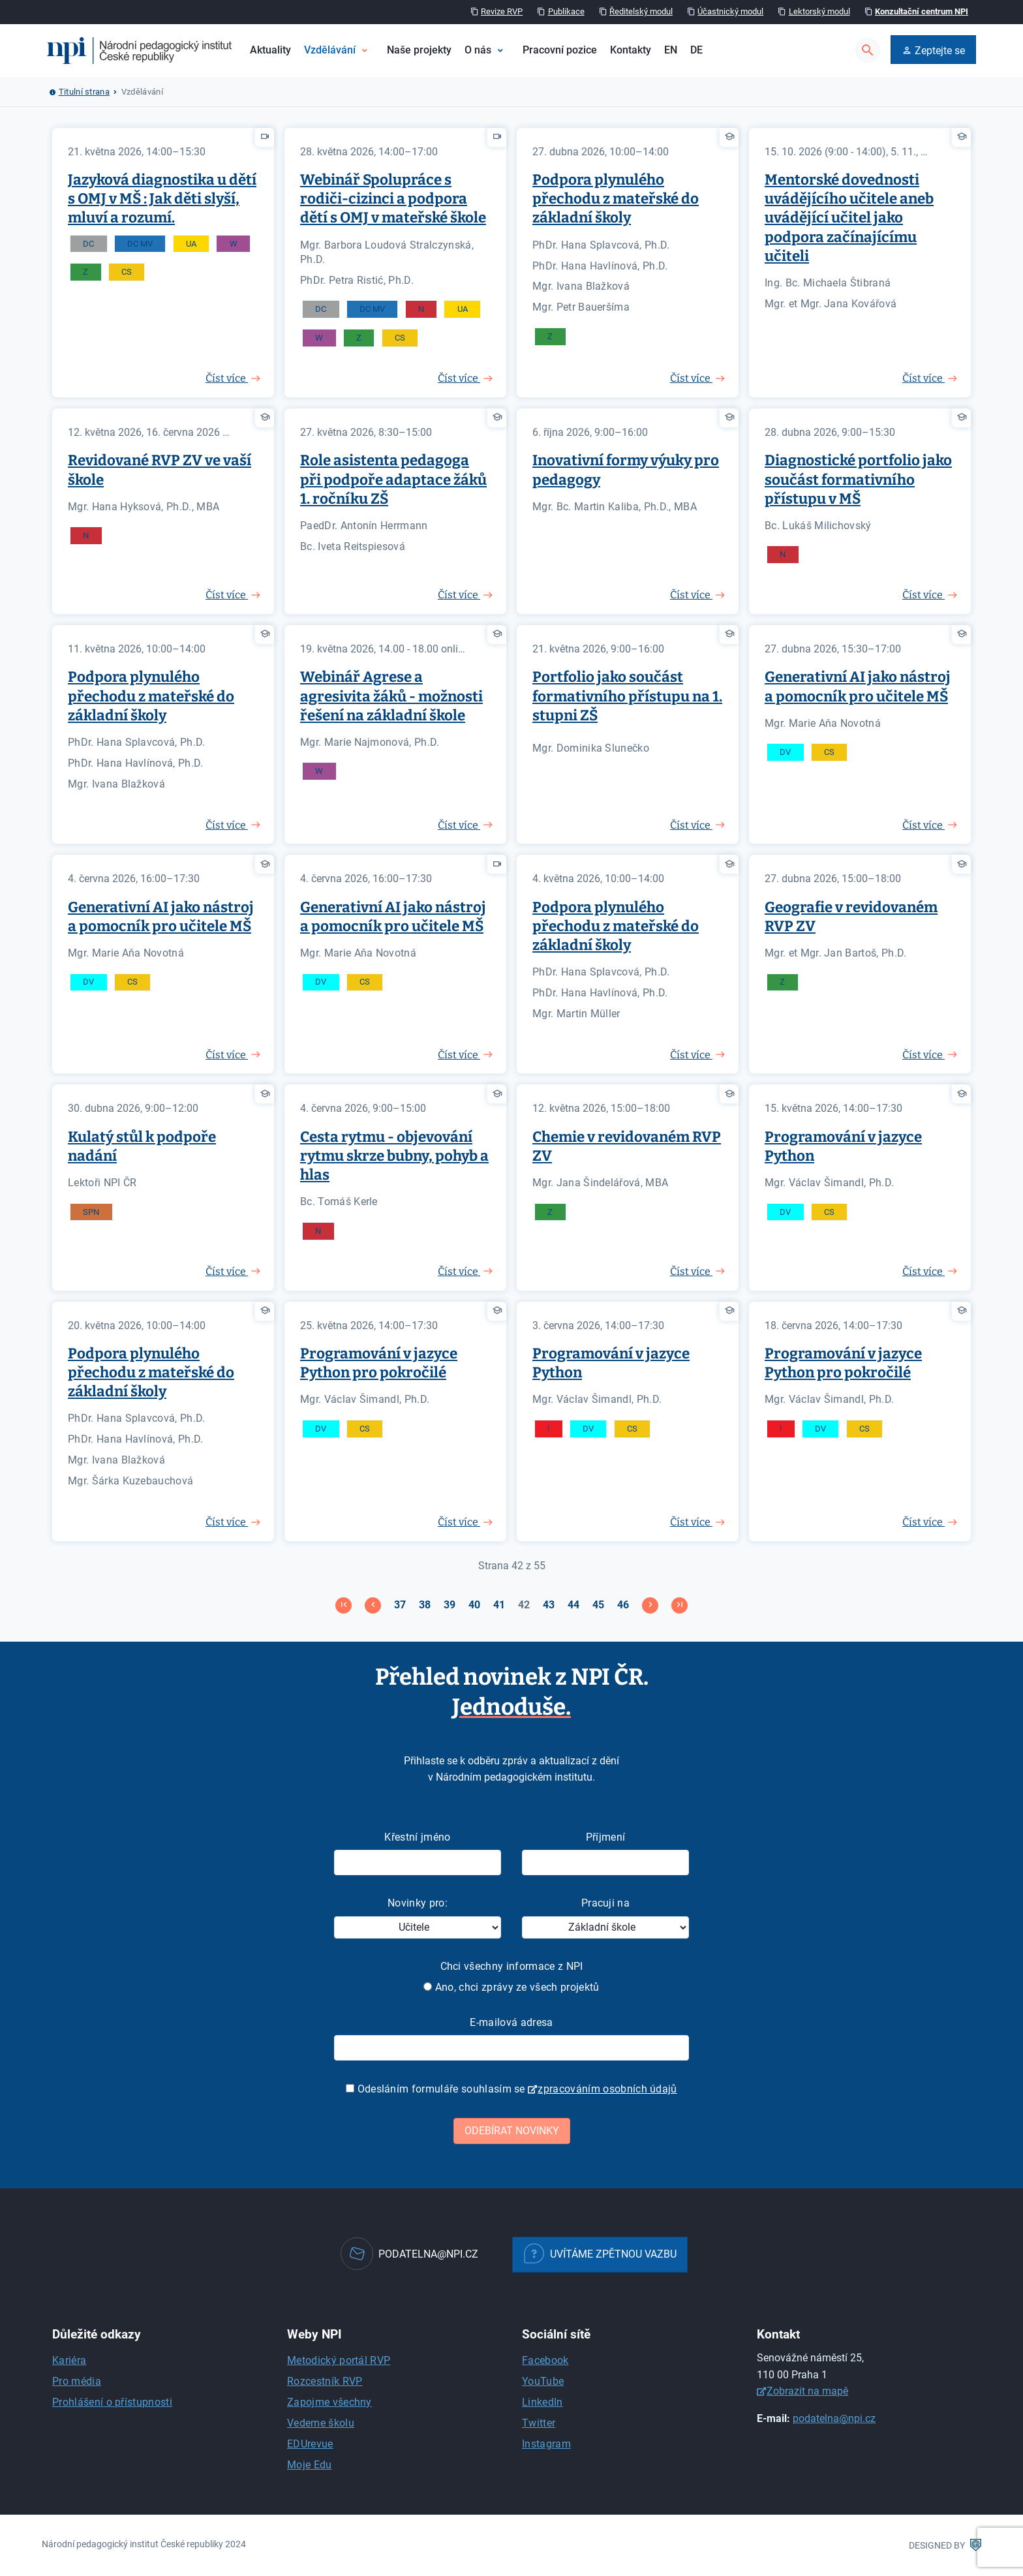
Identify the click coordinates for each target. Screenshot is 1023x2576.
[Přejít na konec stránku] (679, 1605)
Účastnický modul (730, 11)
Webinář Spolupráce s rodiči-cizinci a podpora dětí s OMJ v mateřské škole (393, 198)
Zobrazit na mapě (807, 2391)
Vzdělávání (330, 50)
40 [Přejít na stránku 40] (474, 1605)
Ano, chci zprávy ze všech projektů (511, 1987)
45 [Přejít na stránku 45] (598, 1605)
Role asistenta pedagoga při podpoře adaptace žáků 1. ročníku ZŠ (393, 479)
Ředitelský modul (641, 11)
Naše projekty (419, 50)
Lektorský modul (819, 11)
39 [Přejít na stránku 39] (449, 1605)
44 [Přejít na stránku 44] (573, 1605)
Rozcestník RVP (324, 2381)
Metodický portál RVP (338, 2360)
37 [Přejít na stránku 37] (400, 1605)
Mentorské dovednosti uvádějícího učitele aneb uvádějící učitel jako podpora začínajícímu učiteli (849, 217)
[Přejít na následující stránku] (650, 1605)
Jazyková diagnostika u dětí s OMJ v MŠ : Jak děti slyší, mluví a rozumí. (162, 198)
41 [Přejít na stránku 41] (499, 1605)
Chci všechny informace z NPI (511, 1966)
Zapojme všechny (329, 2402)
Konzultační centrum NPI (921, 11)
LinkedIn (542, 2402)
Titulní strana (84, 92)
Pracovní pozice (560, 50)
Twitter (538, 2423)
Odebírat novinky (512, 2130)
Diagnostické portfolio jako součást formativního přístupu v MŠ (858, 479)
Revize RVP (502, 11)
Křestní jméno (417, 1837)
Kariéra (69, 2360)
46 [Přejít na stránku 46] (623, 1605)
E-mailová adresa (511, 2022)
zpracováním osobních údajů (607, 2089)
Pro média (76, 2381)
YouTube (543, 2381)
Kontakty (630, 50)
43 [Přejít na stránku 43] (549, 1605)
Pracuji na (605, 1903)
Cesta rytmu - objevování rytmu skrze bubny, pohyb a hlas (394, 1156)
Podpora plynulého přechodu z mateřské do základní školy (615, 198)
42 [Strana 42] (524, 1605)
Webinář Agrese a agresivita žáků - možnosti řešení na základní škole (391, 696)
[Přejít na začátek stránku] (343, 1605)
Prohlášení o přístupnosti (112, 2402)
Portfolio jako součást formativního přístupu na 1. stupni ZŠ (627, 696)
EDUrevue (310, 2444)
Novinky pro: (418, 1903)
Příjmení (606, 1837)
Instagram (546, 2444)
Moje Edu (309, 2465)
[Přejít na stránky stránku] (373, 1605)
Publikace (566, 11)
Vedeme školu (320, 2423)
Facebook (545, 2360)
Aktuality (270, 50)
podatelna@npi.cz (834, 2418)
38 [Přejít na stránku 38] (425, 1605)
